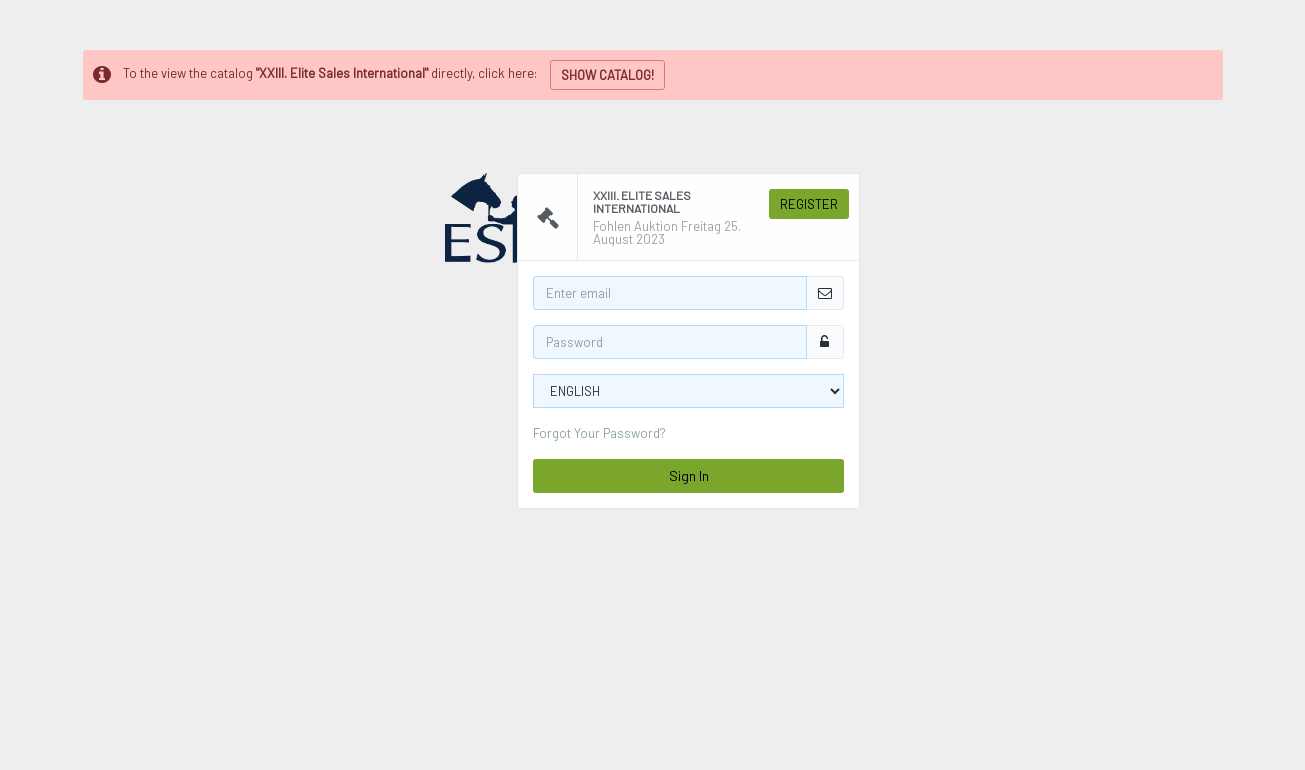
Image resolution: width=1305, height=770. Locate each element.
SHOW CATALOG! (607, 75)
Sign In (689, 475)
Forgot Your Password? (599, 433)
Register (809, 204)
